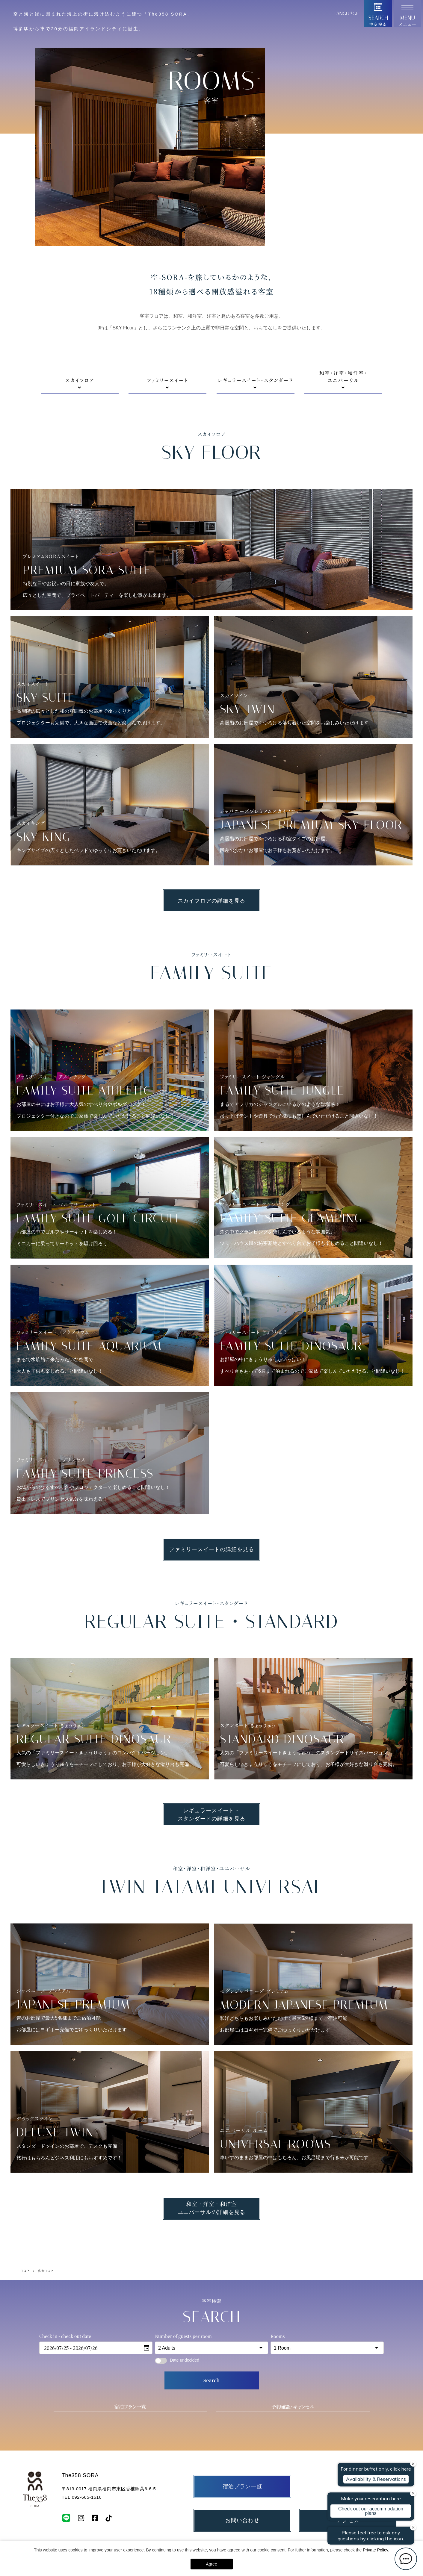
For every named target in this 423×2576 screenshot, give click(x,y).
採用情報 (209, 2354)
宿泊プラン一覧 (130, 2205)
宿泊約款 (250, 2354)
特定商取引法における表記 (368, 2354)
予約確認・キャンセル (292, 2205)
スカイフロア (79, 179)
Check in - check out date (65, 2135)
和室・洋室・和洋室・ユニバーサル (343, 177)
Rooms (278, 2135)
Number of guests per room (183, 2135)
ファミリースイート (167, 179)
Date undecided (177, 2159)
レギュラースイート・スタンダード (255, 179)
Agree (211, 2564)
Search (211, 2179)
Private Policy (375, 2550)
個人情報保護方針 (300, 2354)
